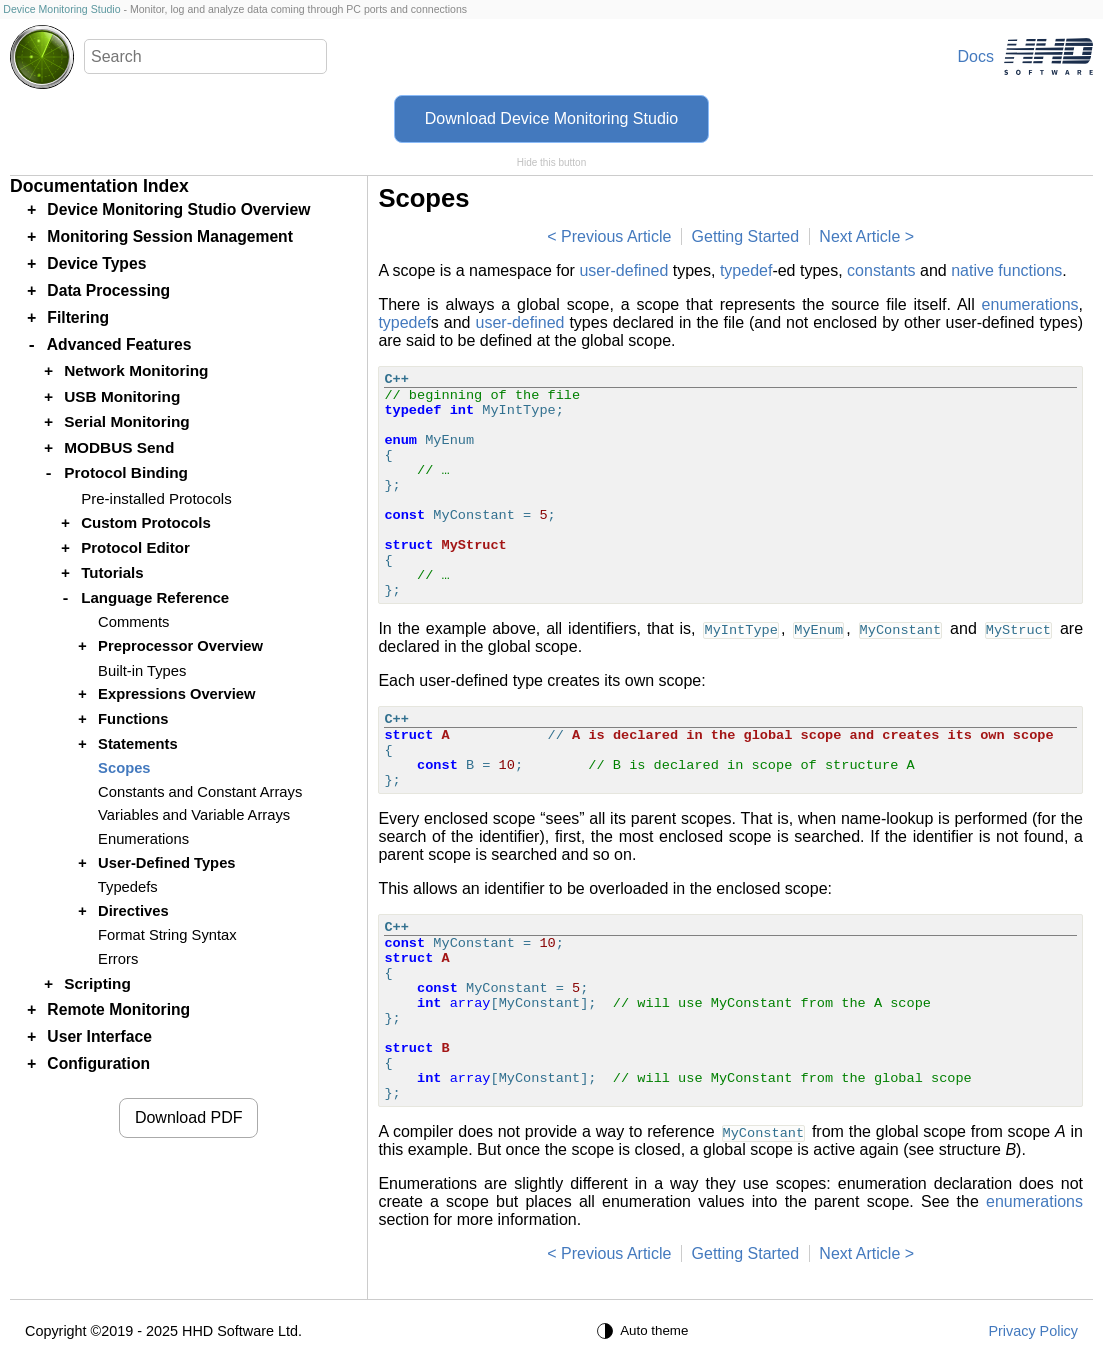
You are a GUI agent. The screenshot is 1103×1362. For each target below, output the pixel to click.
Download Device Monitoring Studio (551, 118)
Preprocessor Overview (180, 646)
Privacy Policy (1033, 1331)
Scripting (97, 983)
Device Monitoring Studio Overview (178, 209)
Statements (138, 744)
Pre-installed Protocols (156, 498)
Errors (118, 959)
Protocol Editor (135, 547)
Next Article (859, 236)
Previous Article (616, 236)
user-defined (623, 270)
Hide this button (552, 162)
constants (881, 270)
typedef (746, 270)
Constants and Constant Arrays (200, 792)
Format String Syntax (167, 935)
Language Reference (155, 597)
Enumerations (143, 839)
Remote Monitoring (118, 1009)
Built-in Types (142, 671)
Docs (976, 56)
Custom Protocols (146, 522)
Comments (133, 622)
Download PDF (189, 1117)
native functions (1006, 270)
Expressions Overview (176, 694)
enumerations (1030, 304)
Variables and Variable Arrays (194, 815)
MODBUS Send (119, 447)
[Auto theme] (645, 1331)
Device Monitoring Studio (61, 9)
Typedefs (128, 887)
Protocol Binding (126, 472)
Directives (133, 911)
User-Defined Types (166, 863)
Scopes (124, 768)
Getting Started (746, 236)
